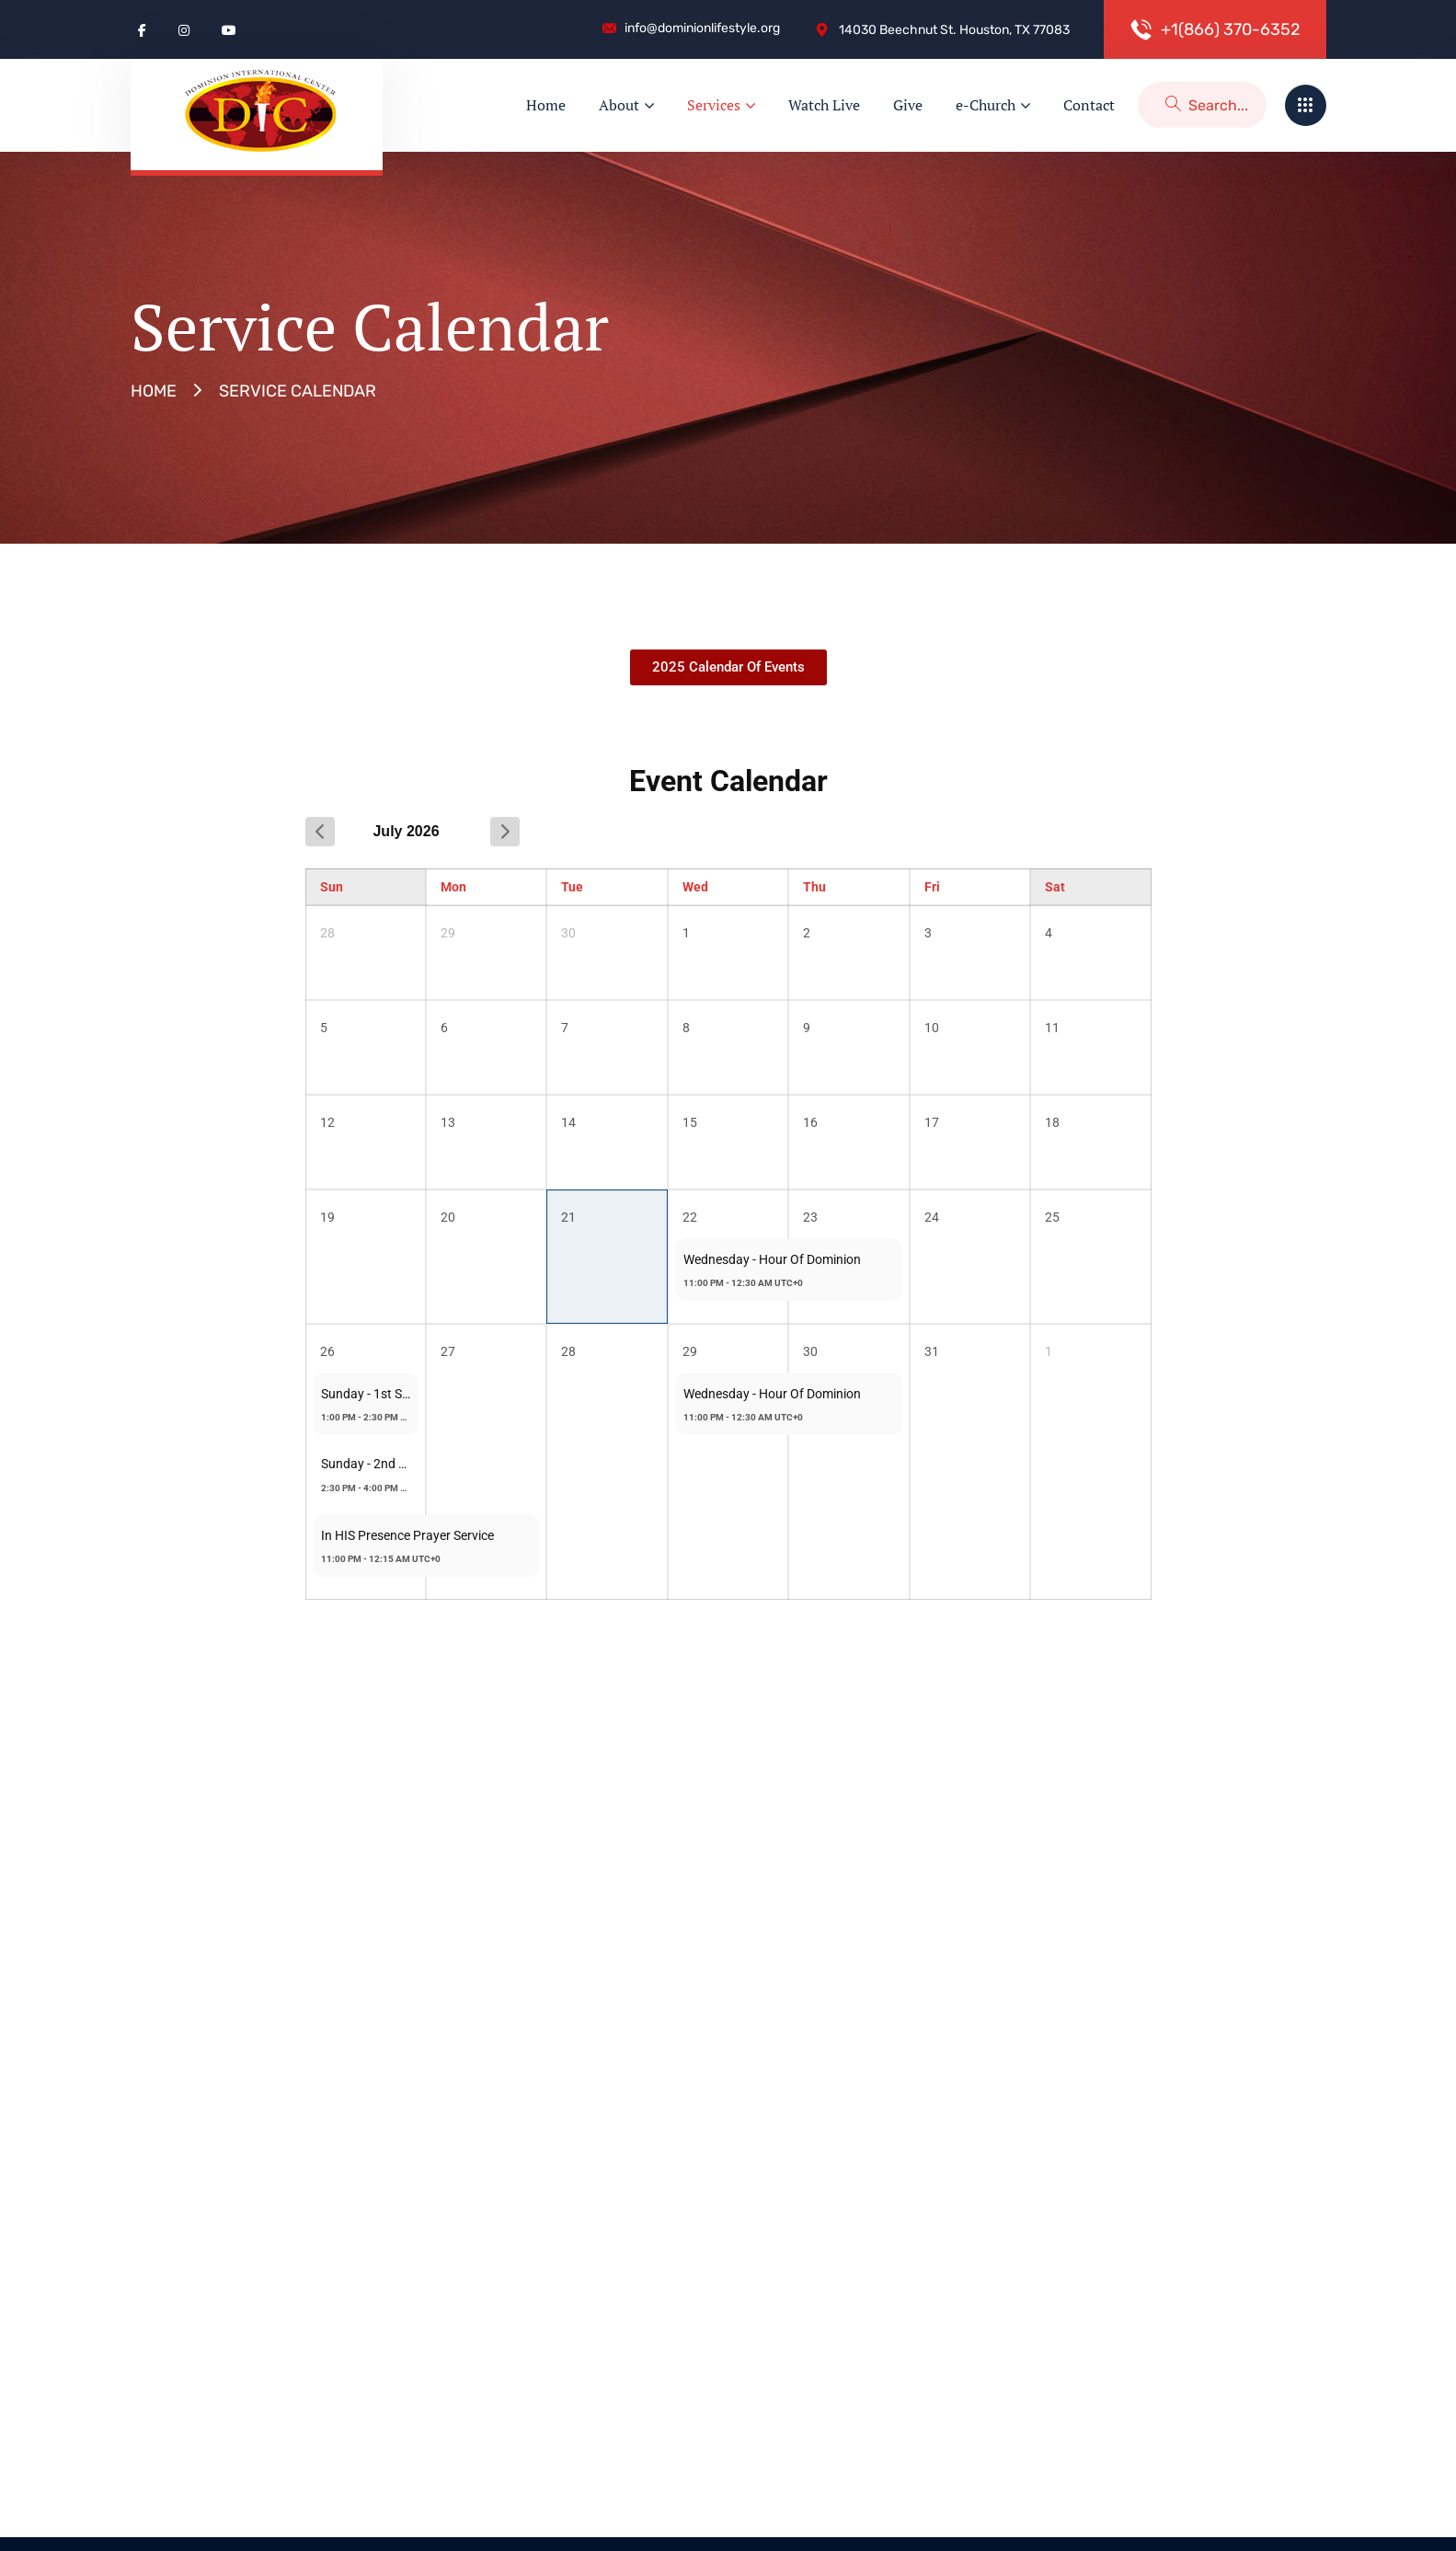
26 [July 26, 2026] (327, 1351)
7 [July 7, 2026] (564, 1027)
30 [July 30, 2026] (810, 1351)
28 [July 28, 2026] (568, 1351)
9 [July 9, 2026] (806, 1027)
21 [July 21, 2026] (568, 1217)
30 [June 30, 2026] (568, 932)
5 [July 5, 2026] (323, 1027)
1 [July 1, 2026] (686, 932)
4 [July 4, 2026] (1048, 932)
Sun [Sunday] (331, 886)
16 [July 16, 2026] (810, 1122)
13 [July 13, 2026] (448, 1122)
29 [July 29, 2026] (689, 1351)
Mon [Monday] (453, 886)
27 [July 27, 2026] (448, 1351)
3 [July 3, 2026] (928, 932)
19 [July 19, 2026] (327, 1217)
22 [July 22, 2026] (689, 1217)
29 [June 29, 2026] (448, 932)
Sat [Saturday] (1055, 886)
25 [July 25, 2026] (1052, 1217)
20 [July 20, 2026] (448, 1217)
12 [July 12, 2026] (327, 1122)
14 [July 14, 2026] (568, 1122)
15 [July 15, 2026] (689, 1122)
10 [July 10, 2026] (931, 1027)
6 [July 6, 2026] (444, 1027)
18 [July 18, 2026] (1052, 1122)
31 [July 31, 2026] (931, 1351)
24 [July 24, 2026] (931, 1217)
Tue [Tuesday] (572, 886)
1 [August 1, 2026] (1048, 1351)
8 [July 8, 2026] (686, 1027)
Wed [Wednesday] (695, 886)
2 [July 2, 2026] (806, 932)
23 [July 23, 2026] (810, 1217)
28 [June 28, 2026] (327, 932)
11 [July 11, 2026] (1052, 1027)
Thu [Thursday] (814, 886)
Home (154, 391)
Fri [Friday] (932, 886)
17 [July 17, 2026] (931, 1122)
